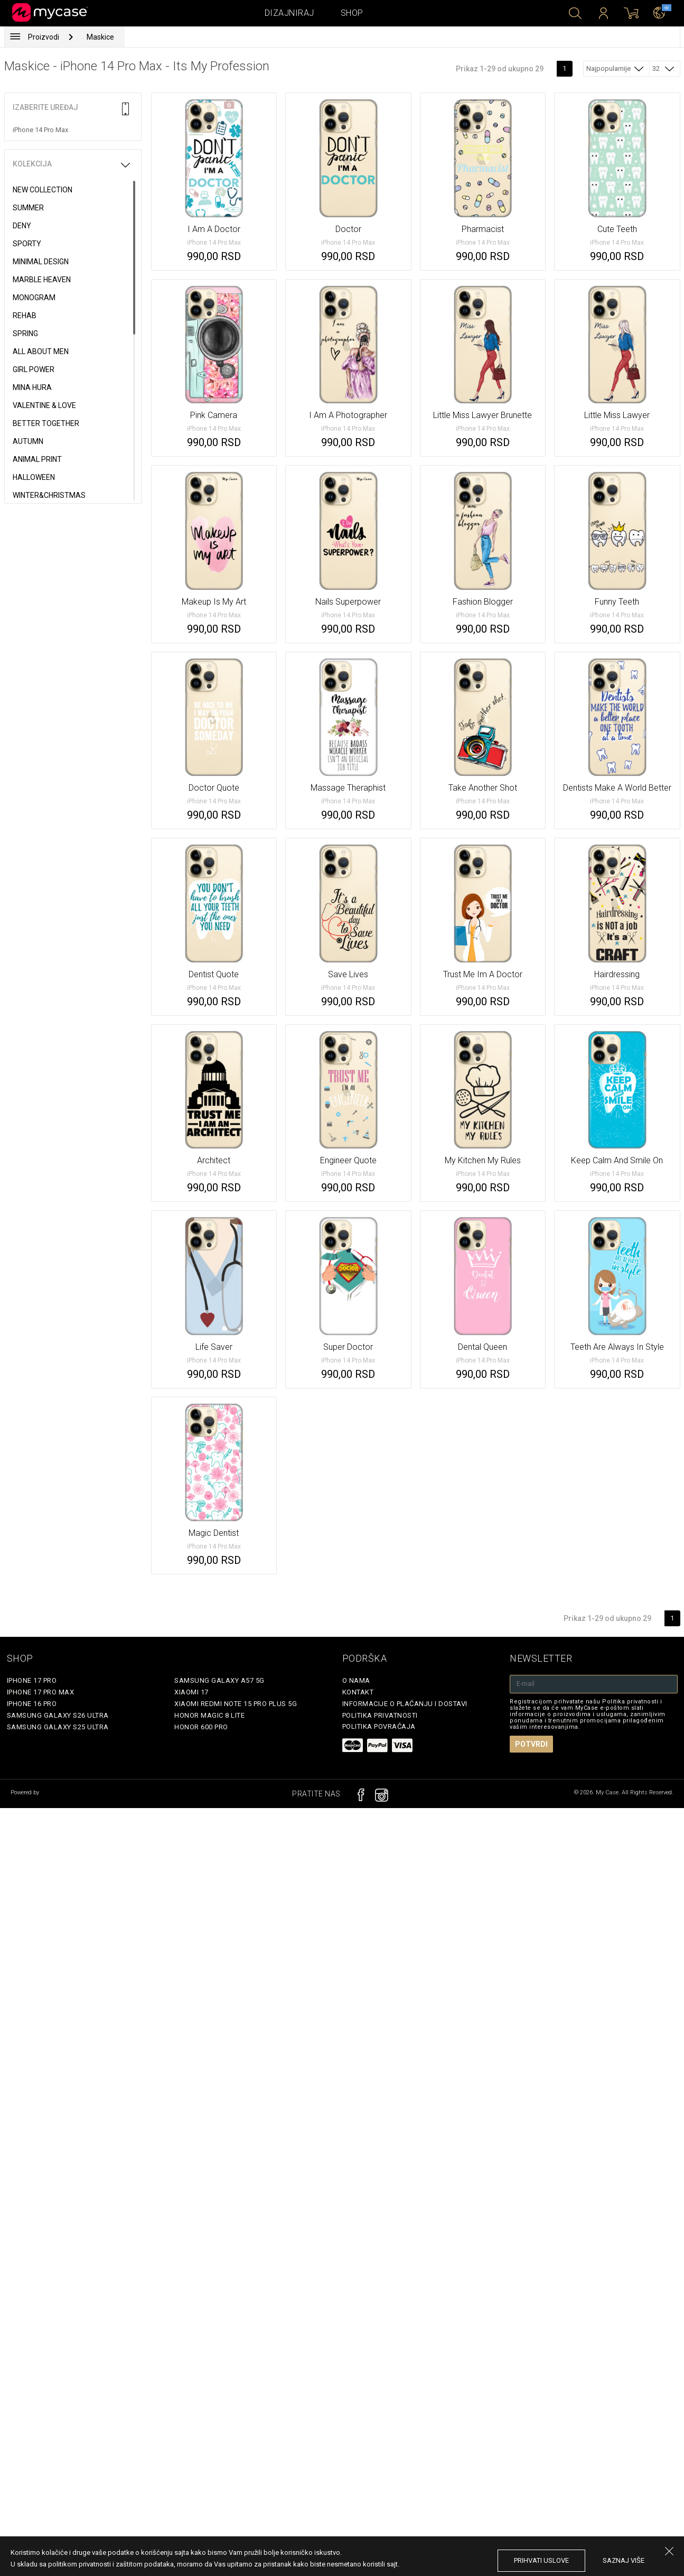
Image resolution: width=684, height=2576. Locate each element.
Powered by (26, 1792)
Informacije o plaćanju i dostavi (404, 1704)
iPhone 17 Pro (32, 1680)
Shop (352, 13)
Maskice (100, 37)
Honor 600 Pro (201, 1727)
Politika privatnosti (380, 1715)
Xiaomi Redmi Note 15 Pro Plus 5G (235, 1704)
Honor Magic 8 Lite (209, 1715)
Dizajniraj (289, 13)
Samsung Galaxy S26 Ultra (58, 1715)
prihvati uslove (541, 2560)
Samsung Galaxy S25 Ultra (58, 1727)
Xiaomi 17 (191, 1692)
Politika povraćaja (379, 1726)
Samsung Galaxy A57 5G (219, 1680)
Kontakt (358, 1692)
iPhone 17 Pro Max (40, 1692)
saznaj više (623, 2560)
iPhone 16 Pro (32, 1704)
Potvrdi (531, 1744)
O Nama (356, 1680)
